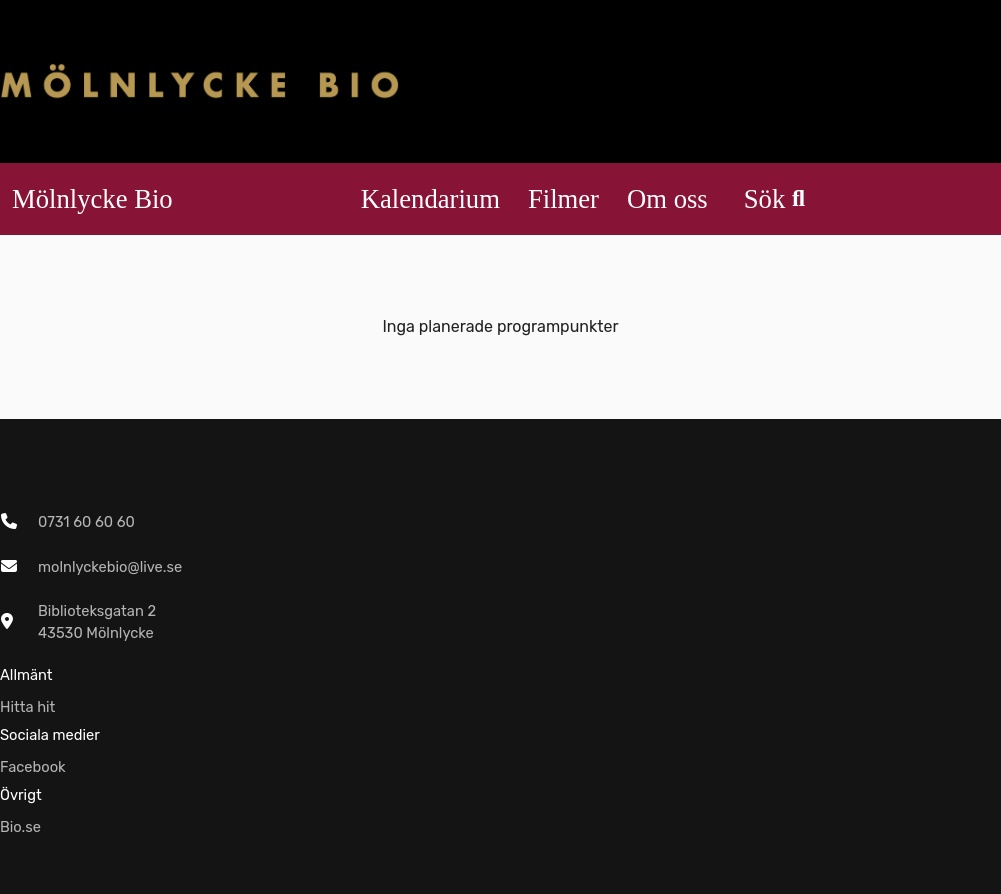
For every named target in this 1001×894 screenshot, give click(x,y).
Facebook (33, 767)
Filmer (563, 199)
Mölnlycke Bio (92, 199)
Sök (774, 199)
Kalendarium (430, 199)
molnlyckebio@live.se (110, 567)
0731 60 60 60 (86, 522)
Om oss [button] (667, 199)
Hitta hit (27, 707)
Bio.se (20, 827)
